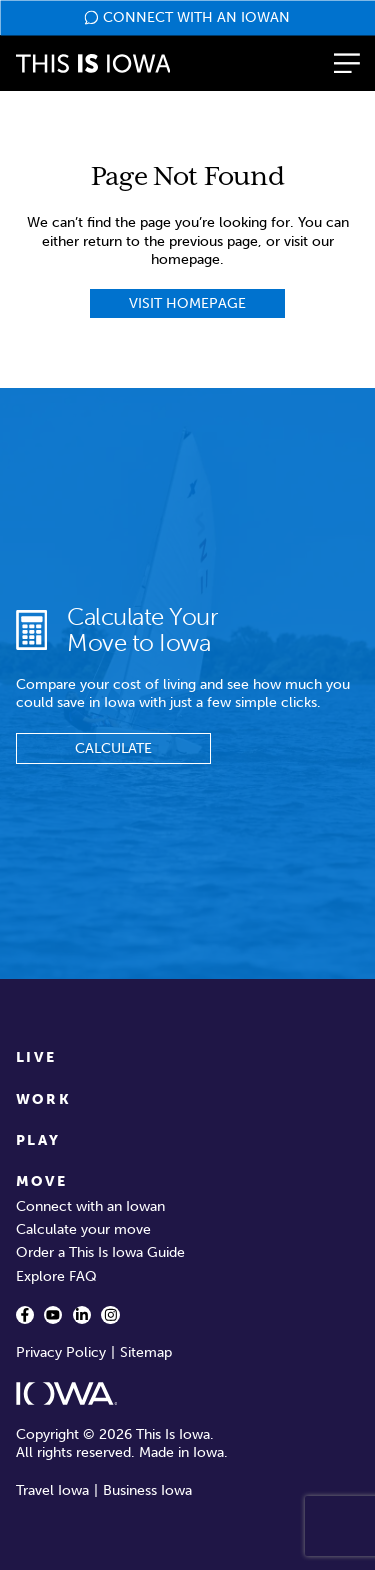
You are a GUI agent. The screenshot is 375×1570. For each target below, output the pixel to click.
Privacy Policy (61, 1352)
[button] (347, 63)
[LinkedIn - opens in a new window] (82, 1315)
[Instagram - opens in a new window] (110, 1315)
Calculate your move (83, 1229)
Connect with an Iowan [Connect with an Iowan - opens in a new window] (90, 1206)
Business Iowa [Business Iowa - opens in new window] (147, 1490)
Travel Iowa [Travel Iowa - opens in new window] (52, 1490)
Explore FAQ (56, 1276)
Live (36, 1057)
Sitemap (146, 1352)
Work (44, 1099)
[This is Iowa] (93, 63)
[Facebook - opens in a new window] (25, 1315)
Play (38, 1140)
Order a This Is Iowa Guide (100, 1252)
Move (42, 1181)
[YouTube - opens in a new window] (53, 1315)
